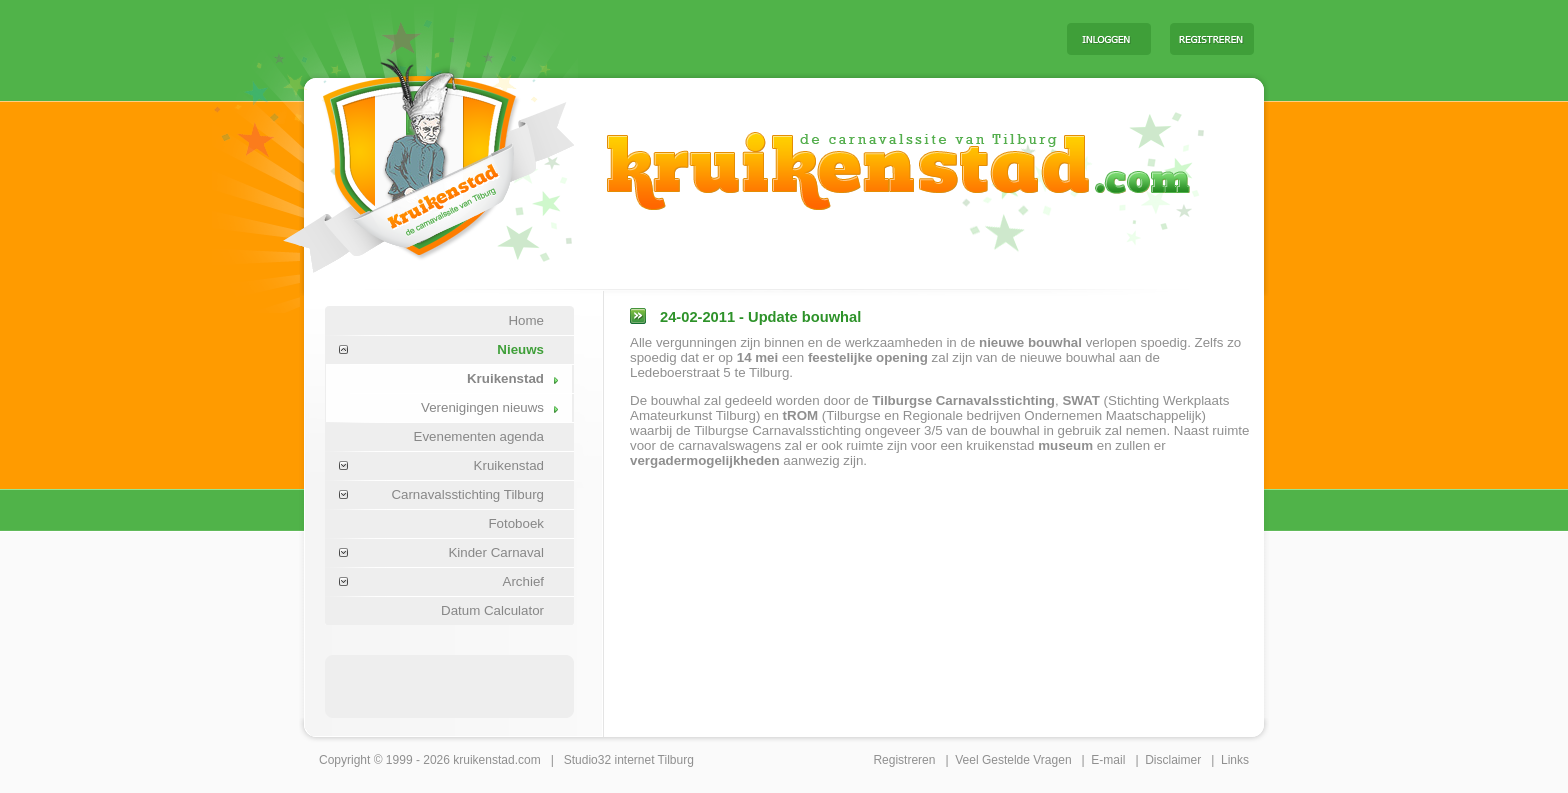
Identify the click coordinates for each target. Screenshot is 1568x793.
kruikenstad (483, 760)
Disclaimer (1173, 760)
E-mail (1108, 760)
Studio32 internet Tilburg (629, 760)
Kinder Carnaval (496, 552)
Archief (523, 581)
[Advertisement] (803, 38)
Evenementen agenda (479, 436)
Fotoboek (516, 523)
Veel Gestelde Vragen (1013, 760)
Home (526, 320)
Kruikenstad (505, 378)
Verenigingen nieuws (482, 407)
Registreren (904, 760)
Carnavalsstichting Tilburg (467, 494)
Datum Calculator (492, 610)
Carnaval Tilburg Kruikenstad (395, 158)
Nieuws (520, 349)
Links (1235, 760)
